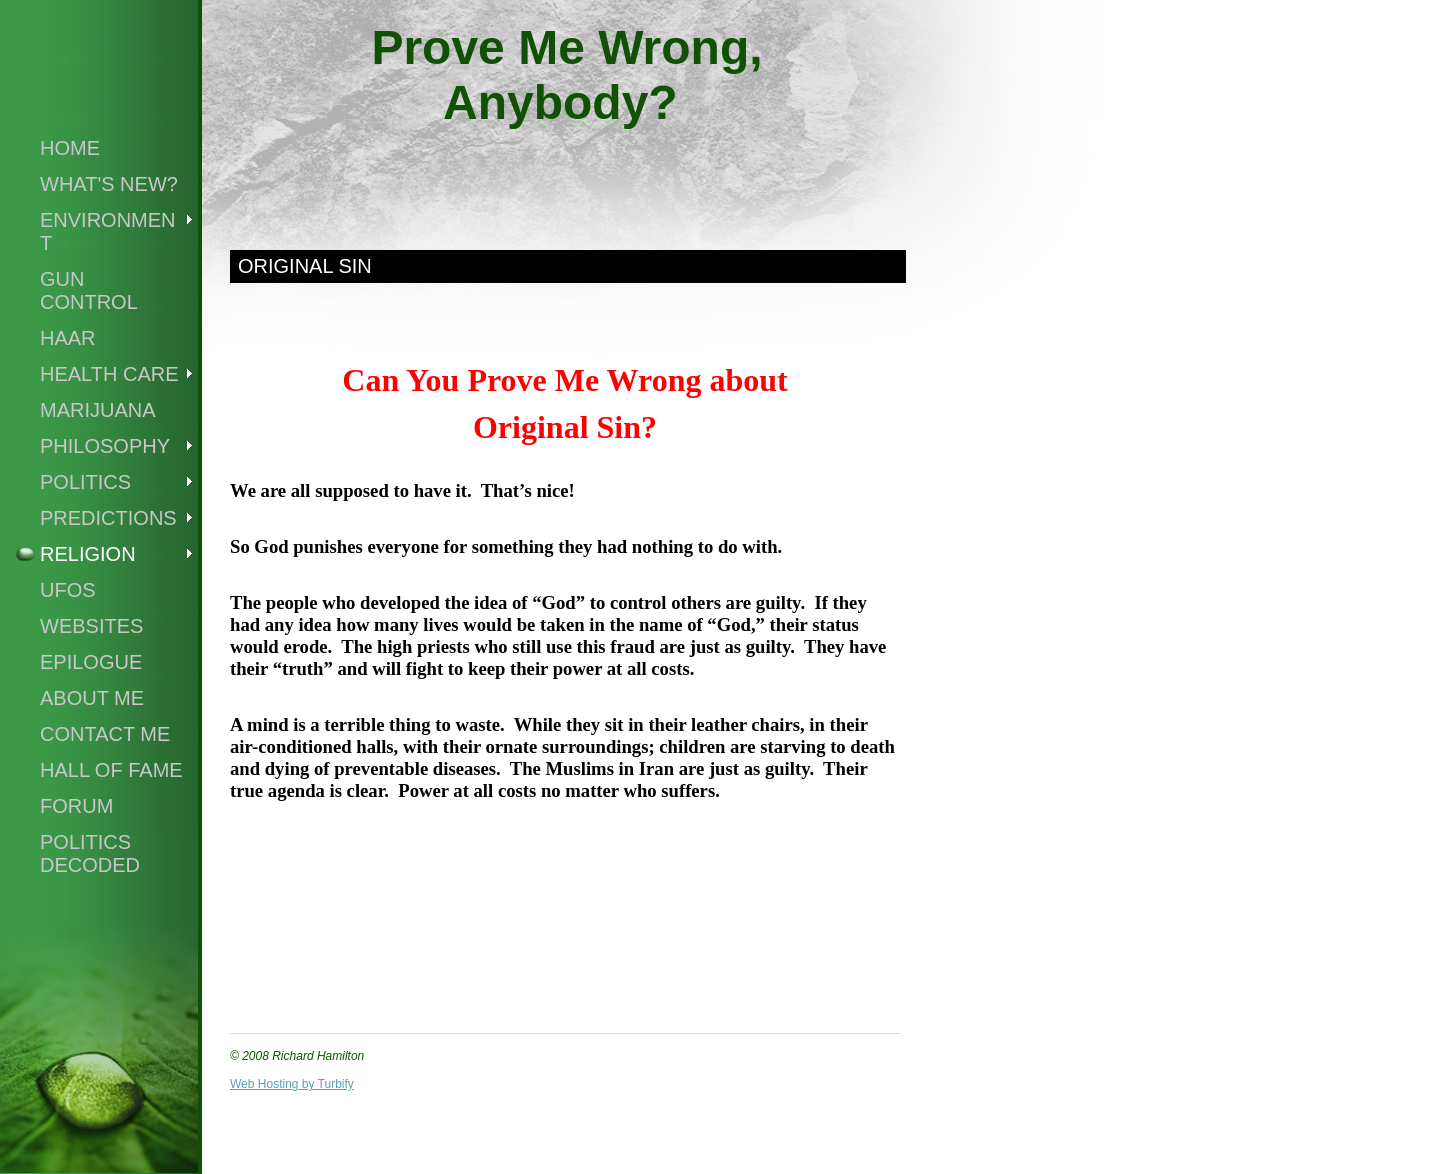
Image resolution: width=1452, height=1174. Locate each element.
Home (70, 148)
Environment (108, 231)
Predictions (108, 518)
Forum (76, 806)
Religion (88, 554)
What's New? (109, 184)
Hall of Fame (111, 770)
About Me (92, 698)
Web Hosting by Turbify (292, 1084)
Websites (91, 626)
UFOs (68, 590)
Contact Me (105, 734)
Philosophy (105, 446)
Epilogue (91, 662)
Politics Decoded (90, 853)
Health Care (109, 374)
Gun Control (89, 290)
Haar (68, 338)
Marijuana (98, 410)
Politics (85, 482)
